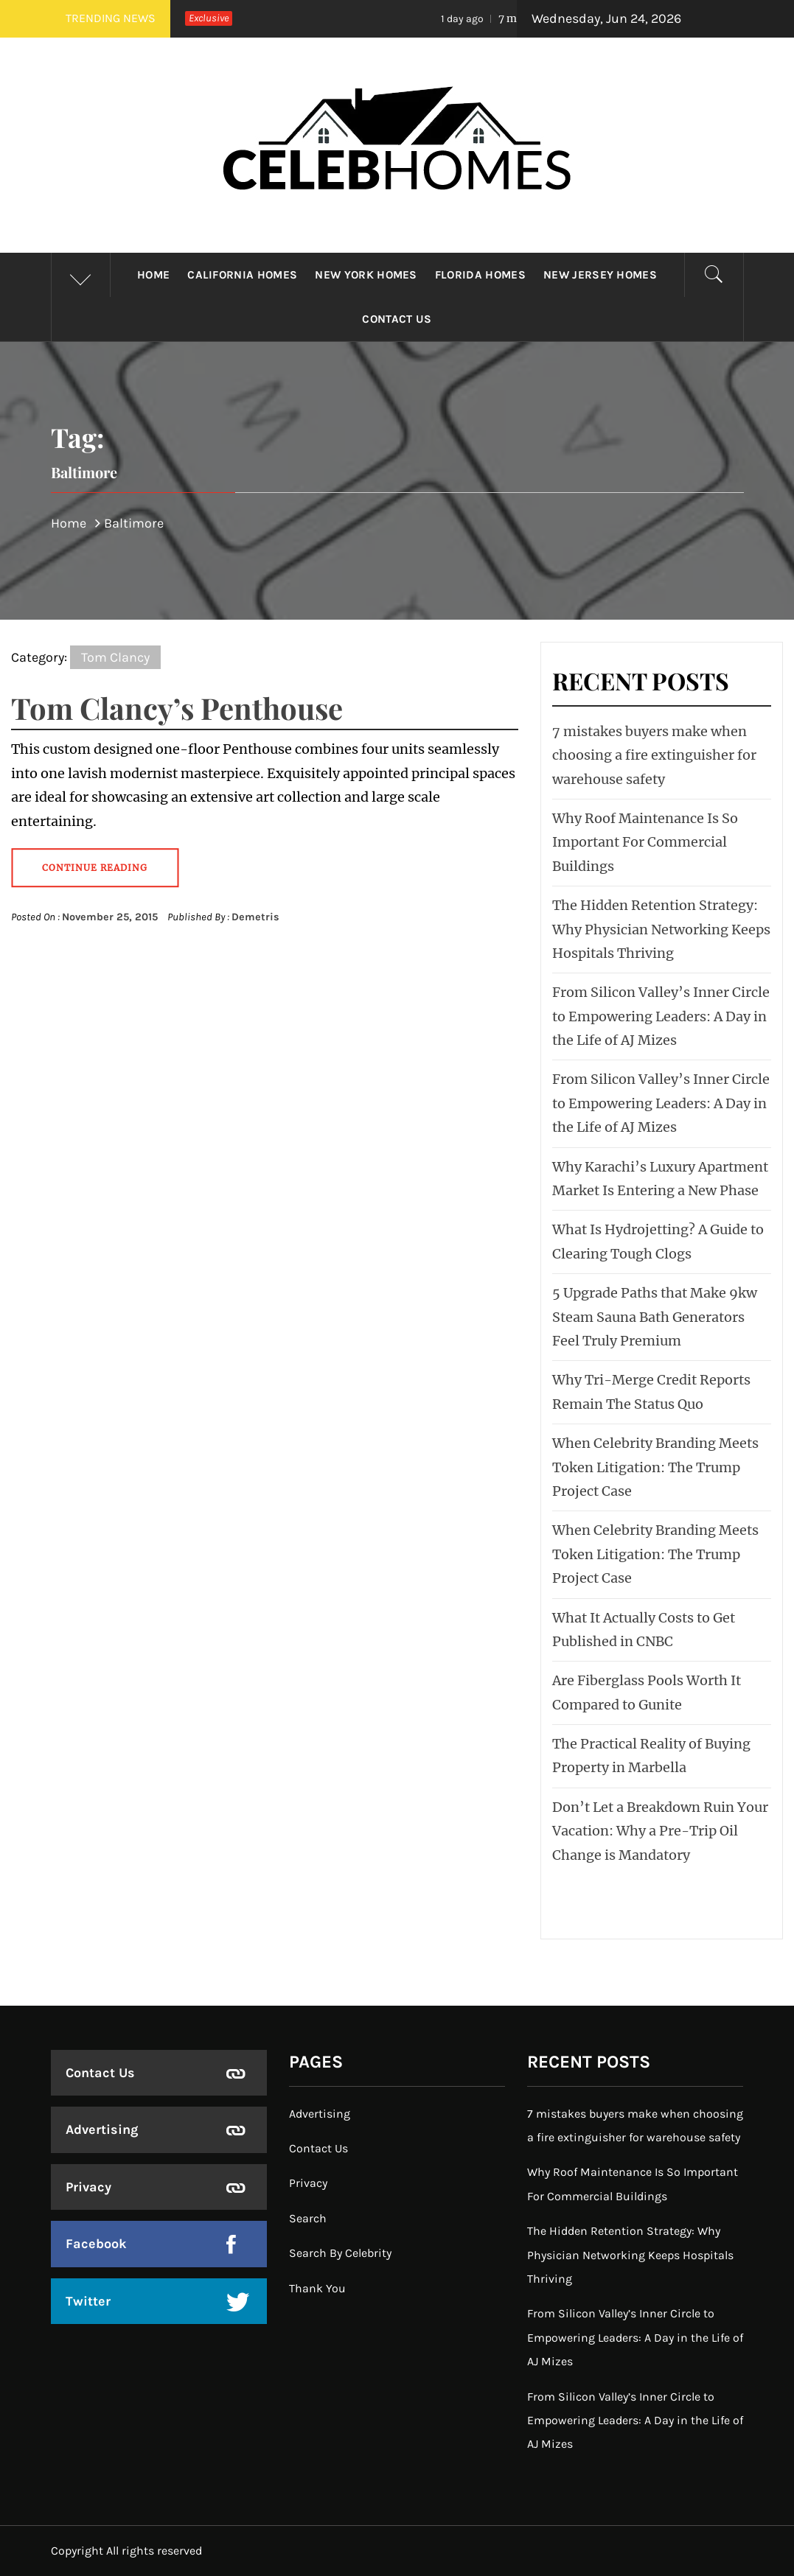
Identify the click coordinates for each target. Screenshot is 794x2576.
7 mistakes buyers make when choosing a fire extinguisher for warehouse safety (654, 755)
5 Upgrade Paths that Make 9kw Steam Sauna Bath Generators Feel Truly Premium (654, 1316)
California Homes (242, 274)
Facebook (96, 2244)
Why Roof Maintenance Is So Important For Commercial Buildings (645, 842)
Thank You (317, 2288)
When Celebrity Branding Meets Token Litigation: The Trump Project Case (655, 1467)
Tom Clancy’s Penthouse (177, 707)
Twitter (88, 2301)
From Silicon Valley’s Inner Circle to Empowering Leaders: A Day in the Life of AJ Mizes (661, 1016)
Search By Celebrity (340, 2253)
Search (308, 2218)
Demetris (255, 917)
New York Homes (366, 274)
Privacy (88, 2187)
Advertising (102, 2129)
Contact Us (396, 319)
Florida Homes (480, 274)
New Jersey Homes (600, 274)
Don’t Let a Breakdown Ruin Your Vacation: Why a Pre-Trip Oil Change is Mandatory (660, 1831)
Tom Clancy (115, 657)
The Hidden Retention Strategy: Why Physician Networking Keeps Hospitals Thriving (661, 929)
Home (153, 274)
